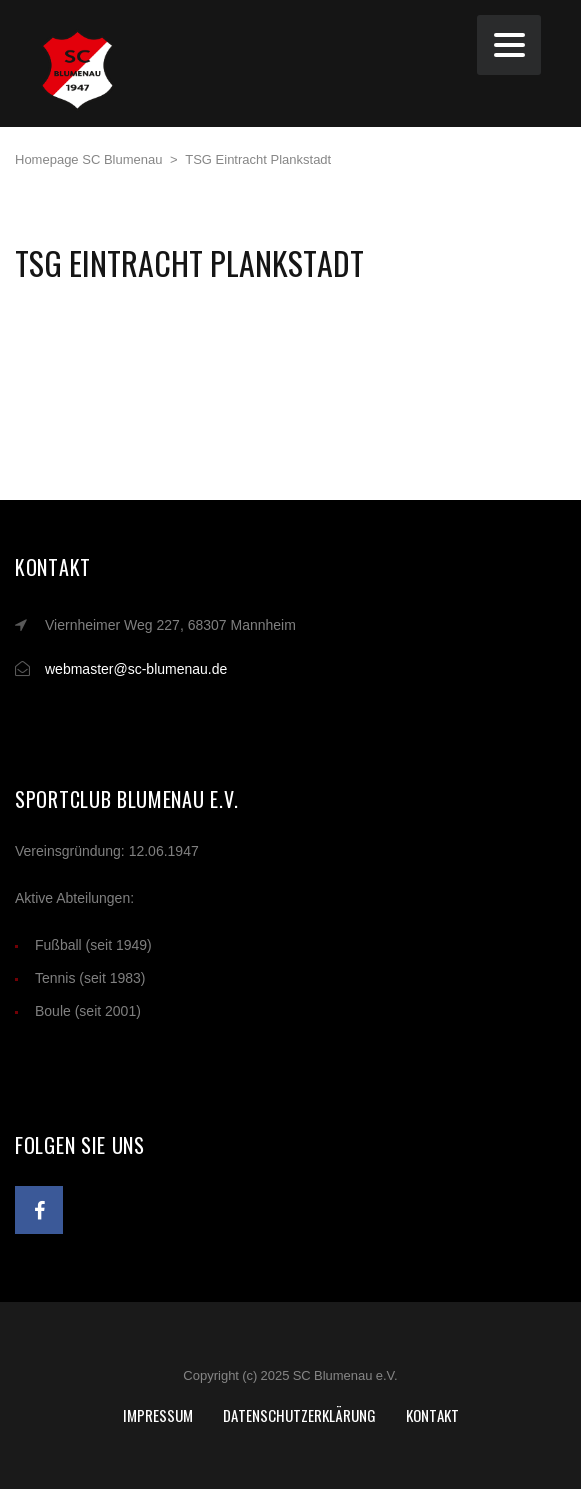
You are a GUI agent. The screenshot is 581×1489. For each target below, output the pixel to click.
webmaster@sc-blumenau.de (136, 669)
